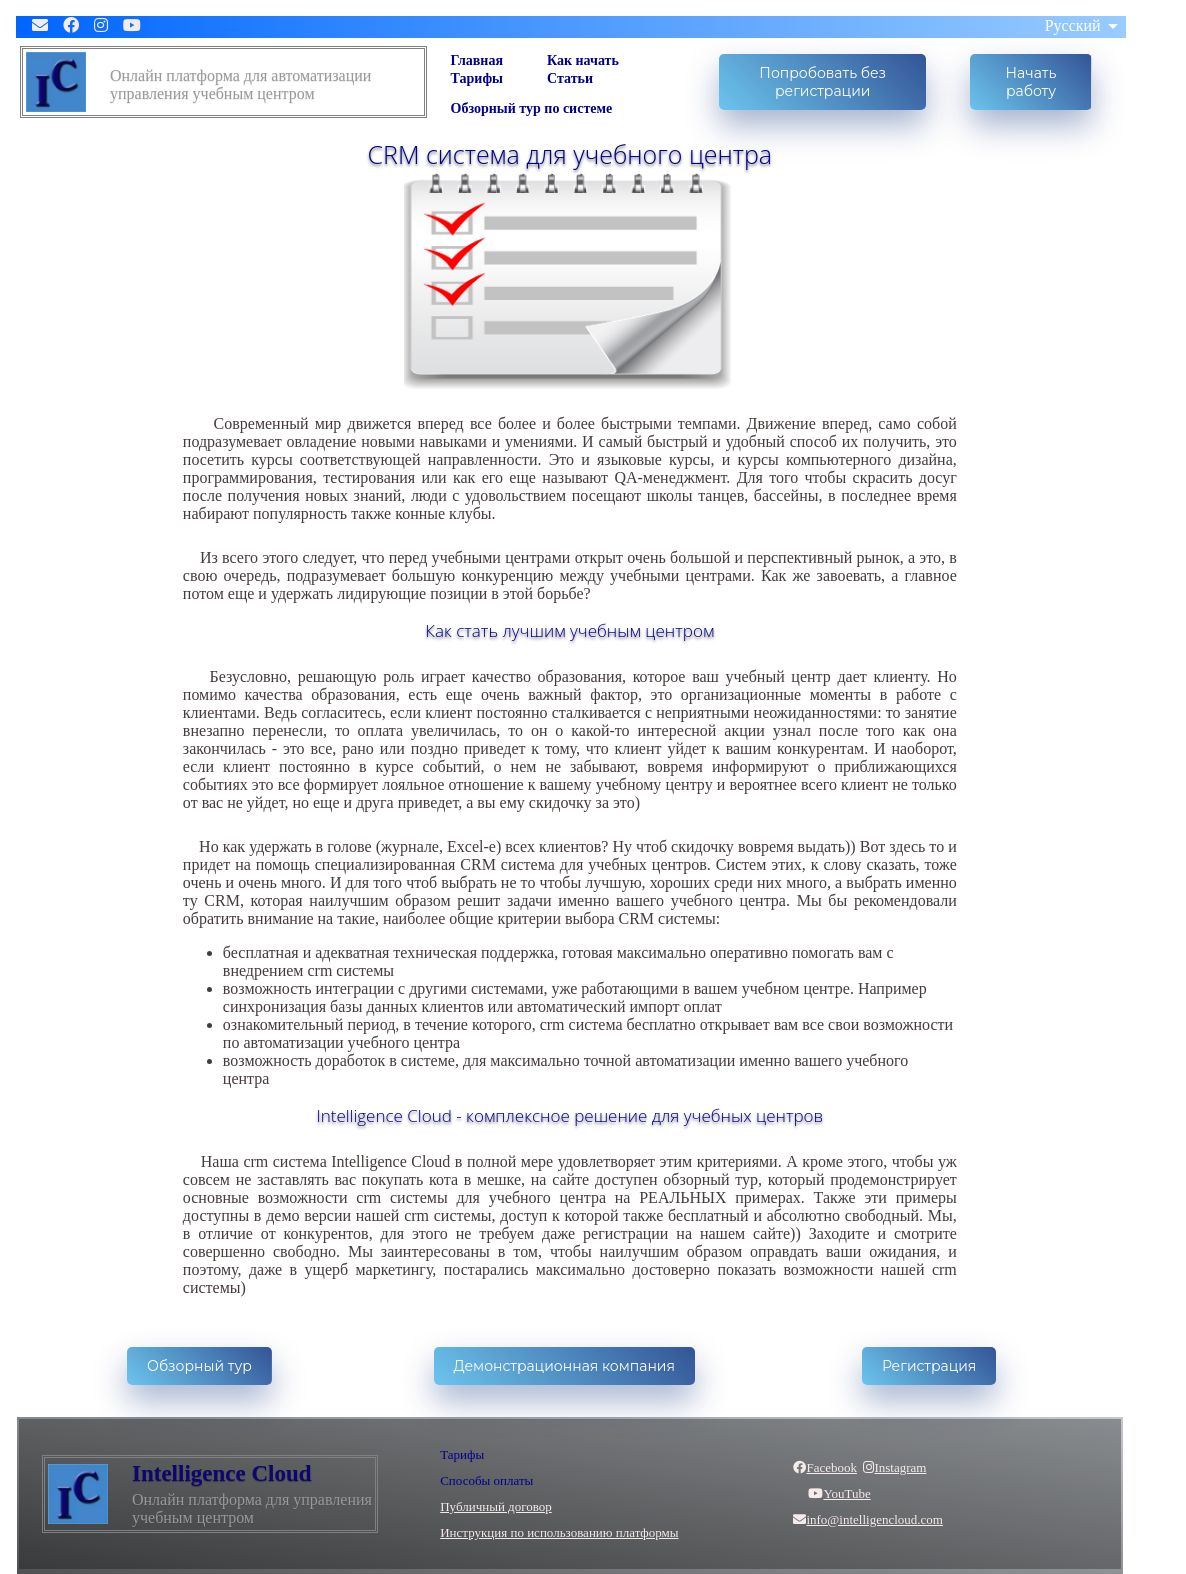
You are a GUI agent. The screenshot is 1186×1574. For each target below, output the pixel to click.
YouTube (831, 1493)
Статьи (570, 78)
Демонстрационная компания (564, 1366)
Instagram (894, 1467)
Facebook (825, 1467)
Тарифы (477, 78)
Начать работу (1031, 82)
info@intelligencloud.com (868, 1519)
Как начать (583, 60)
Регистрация (929, 1366)
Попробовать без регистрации (822, 82)
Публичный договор (496, 1506)
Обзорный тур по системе (532, 108)
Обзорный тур (199, 1366)
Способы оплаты (486, 1480)
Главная (477, 60)
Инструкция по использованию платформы (559, 1532)
